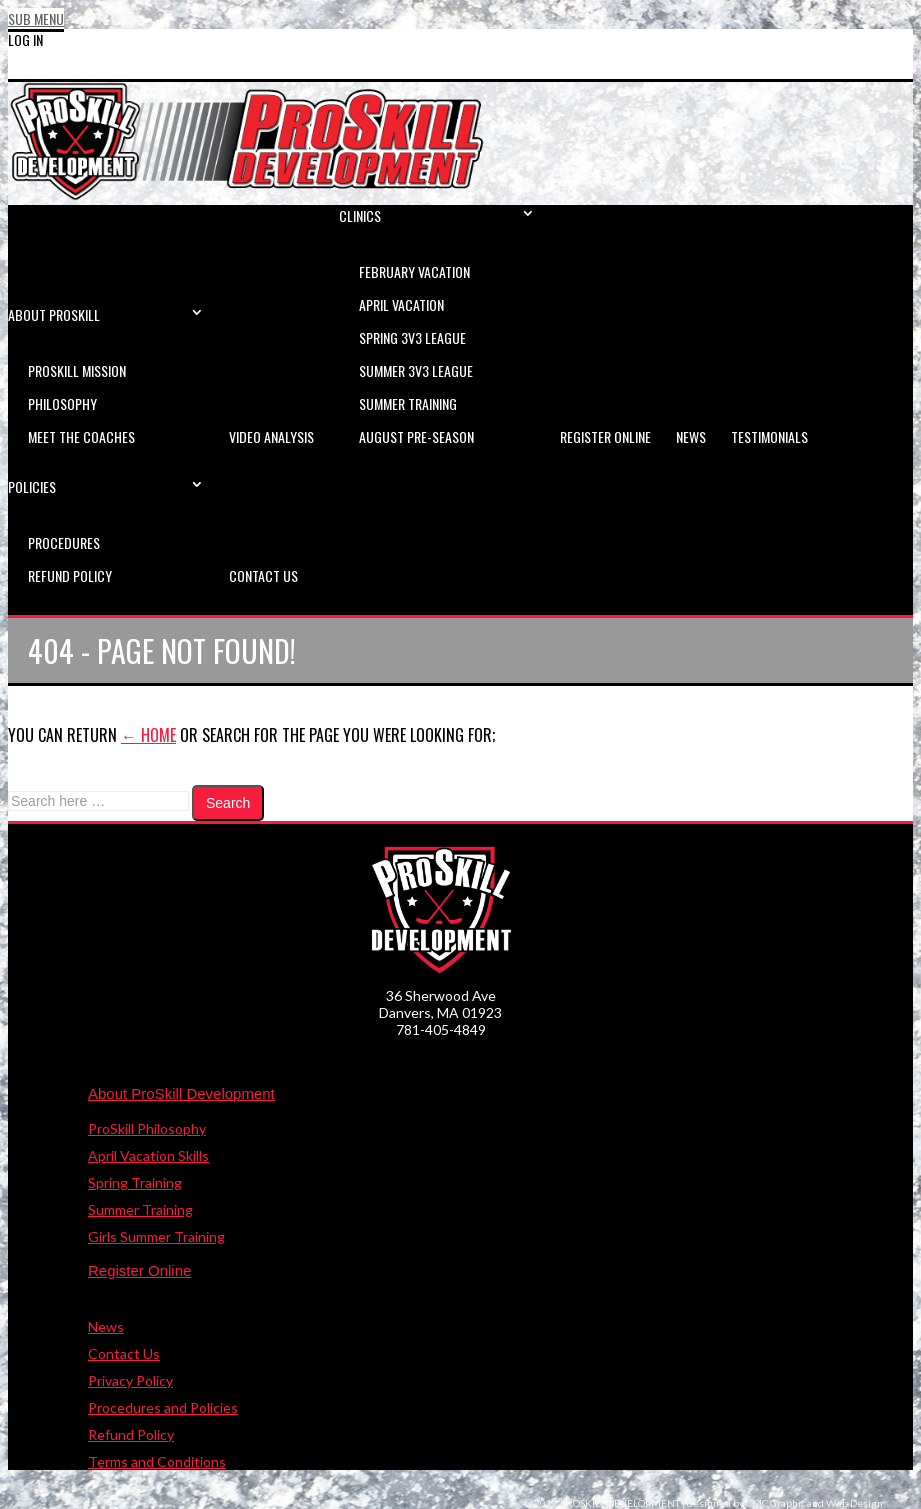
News (106, 1326)
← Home (148, 735)
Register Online (139, 1270)
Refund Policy (131, 1434)
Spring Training (135, 1182)
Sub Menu (36, 18)
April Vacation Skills (148, 1155)
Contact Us (124, 1353)
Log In (25, 39)
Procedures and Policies (163, 1407)
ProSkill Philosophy (147, 1128)
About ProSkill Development (181, 1093)
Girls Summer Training (156, 1236)
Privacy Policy (130, 1380)
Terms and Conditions (157, 1461)
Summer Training (140, 1209)
